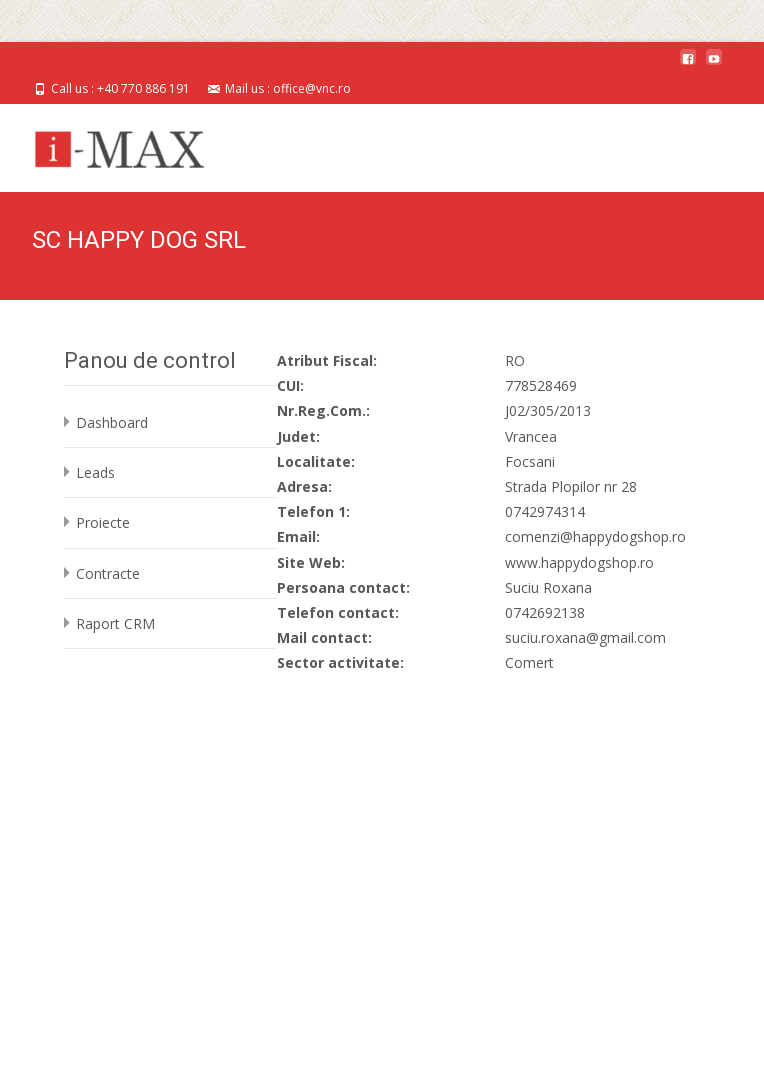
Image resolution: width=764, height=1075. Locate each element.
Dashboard (112, 422)
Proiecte (103, 522)
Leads (95, 472)
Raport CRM (115, 623)
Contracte (108, 573)
